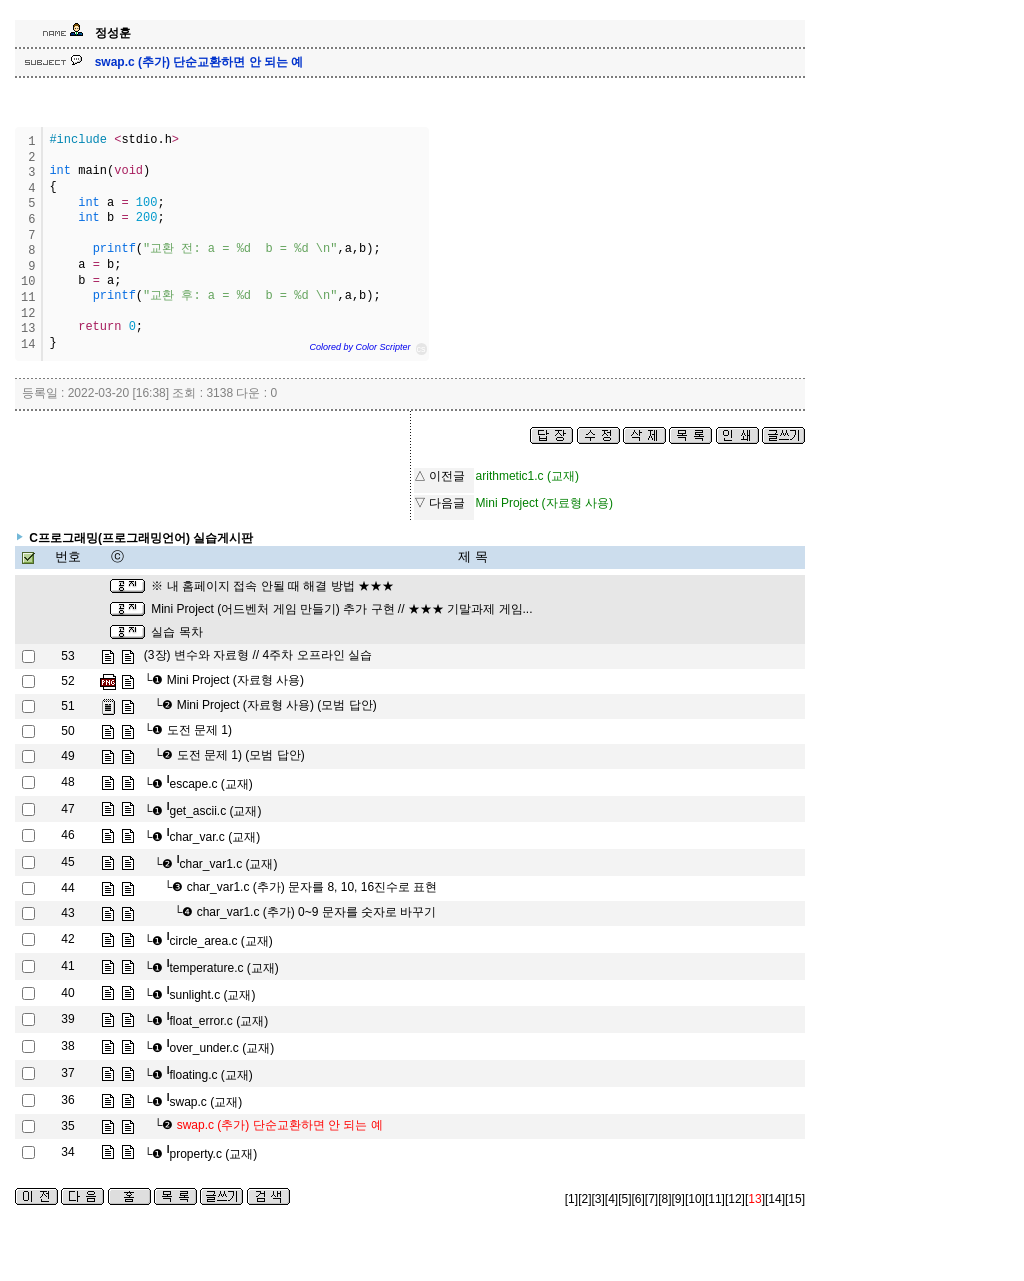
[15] (795, 1199)
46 (67, 835)
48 (67, 782)
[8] (664, 1199)
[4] (611, 1199)
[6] (638, 1199)
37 (67, 1073)
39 (67, 1019)
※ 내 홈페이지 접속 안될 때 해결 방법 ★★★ (272, 586)
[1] (571, 1199)
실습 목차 (176, 632)
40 (67, 993)
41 (67, 966)
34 (67, 1152)
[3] (597, 1199)
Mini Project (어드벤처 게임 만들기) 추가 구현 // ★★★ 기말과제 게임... (341, 609)
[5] (624, 1199)
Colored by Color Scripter (359, 347)
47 (67, 809)
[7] (651, 1199)
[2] (584, 1199)
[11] (715, 1199)
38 (67, 1046)
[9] (678, 1199)
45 (67, 862)
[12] (735, 1199)
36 (67, 1100)
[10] (695, 1199)
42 (67, 939)
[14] (775, 1199)
